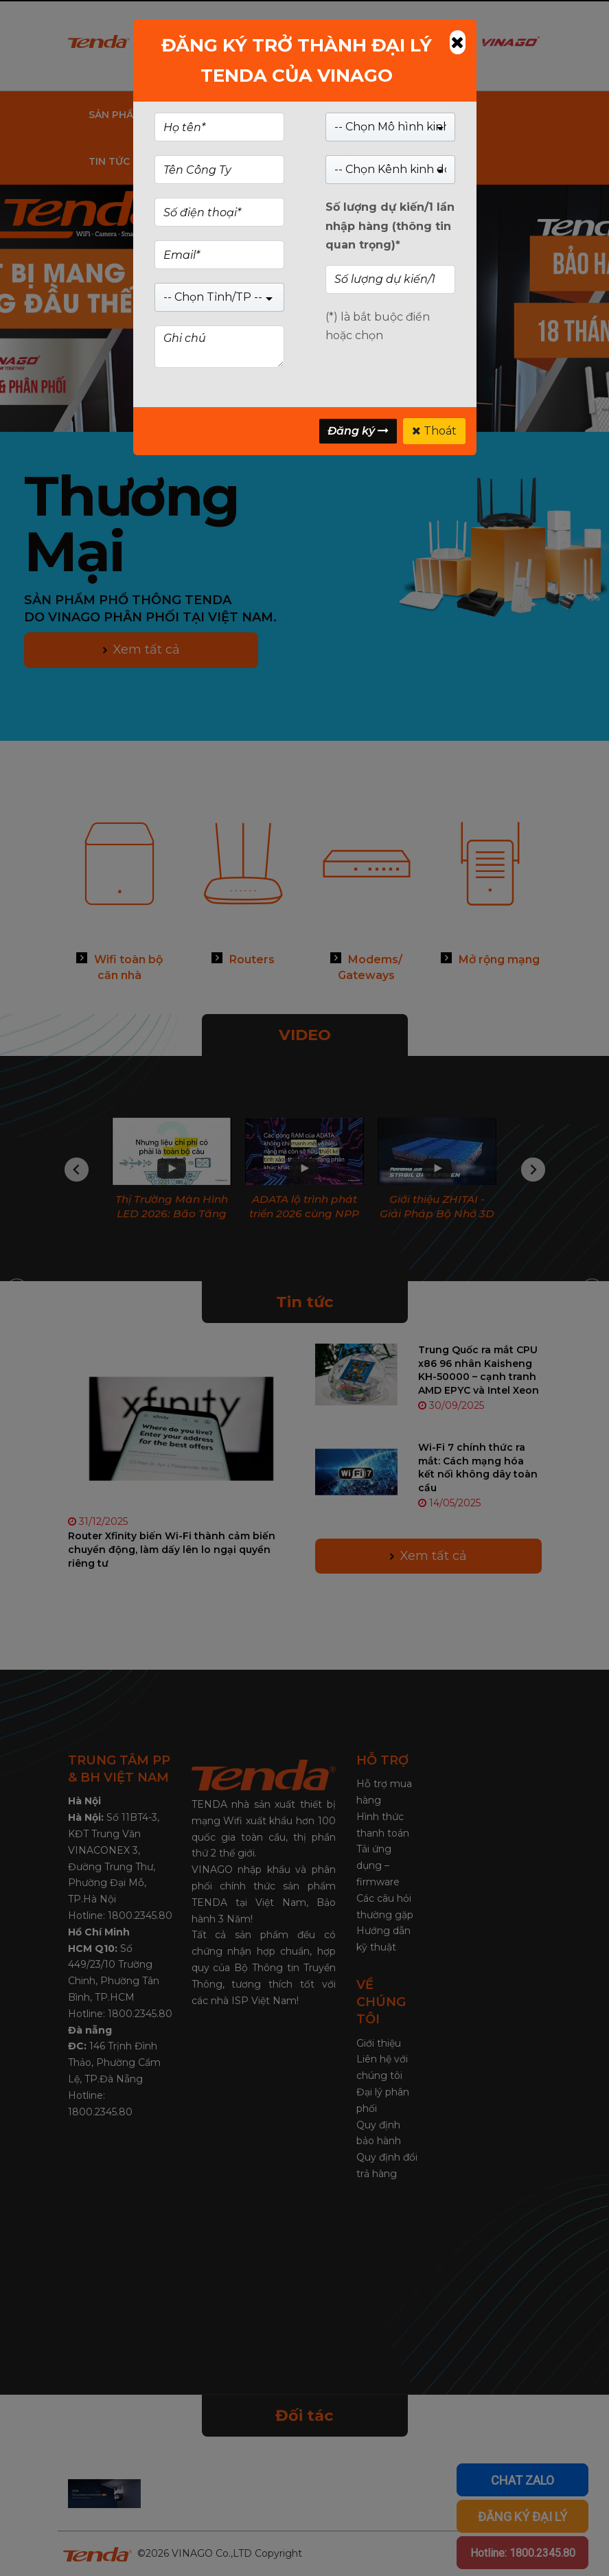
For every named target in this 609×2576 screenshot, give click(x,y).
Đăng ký (358, 430)
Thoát (434, 430)
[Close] (458, 42)
